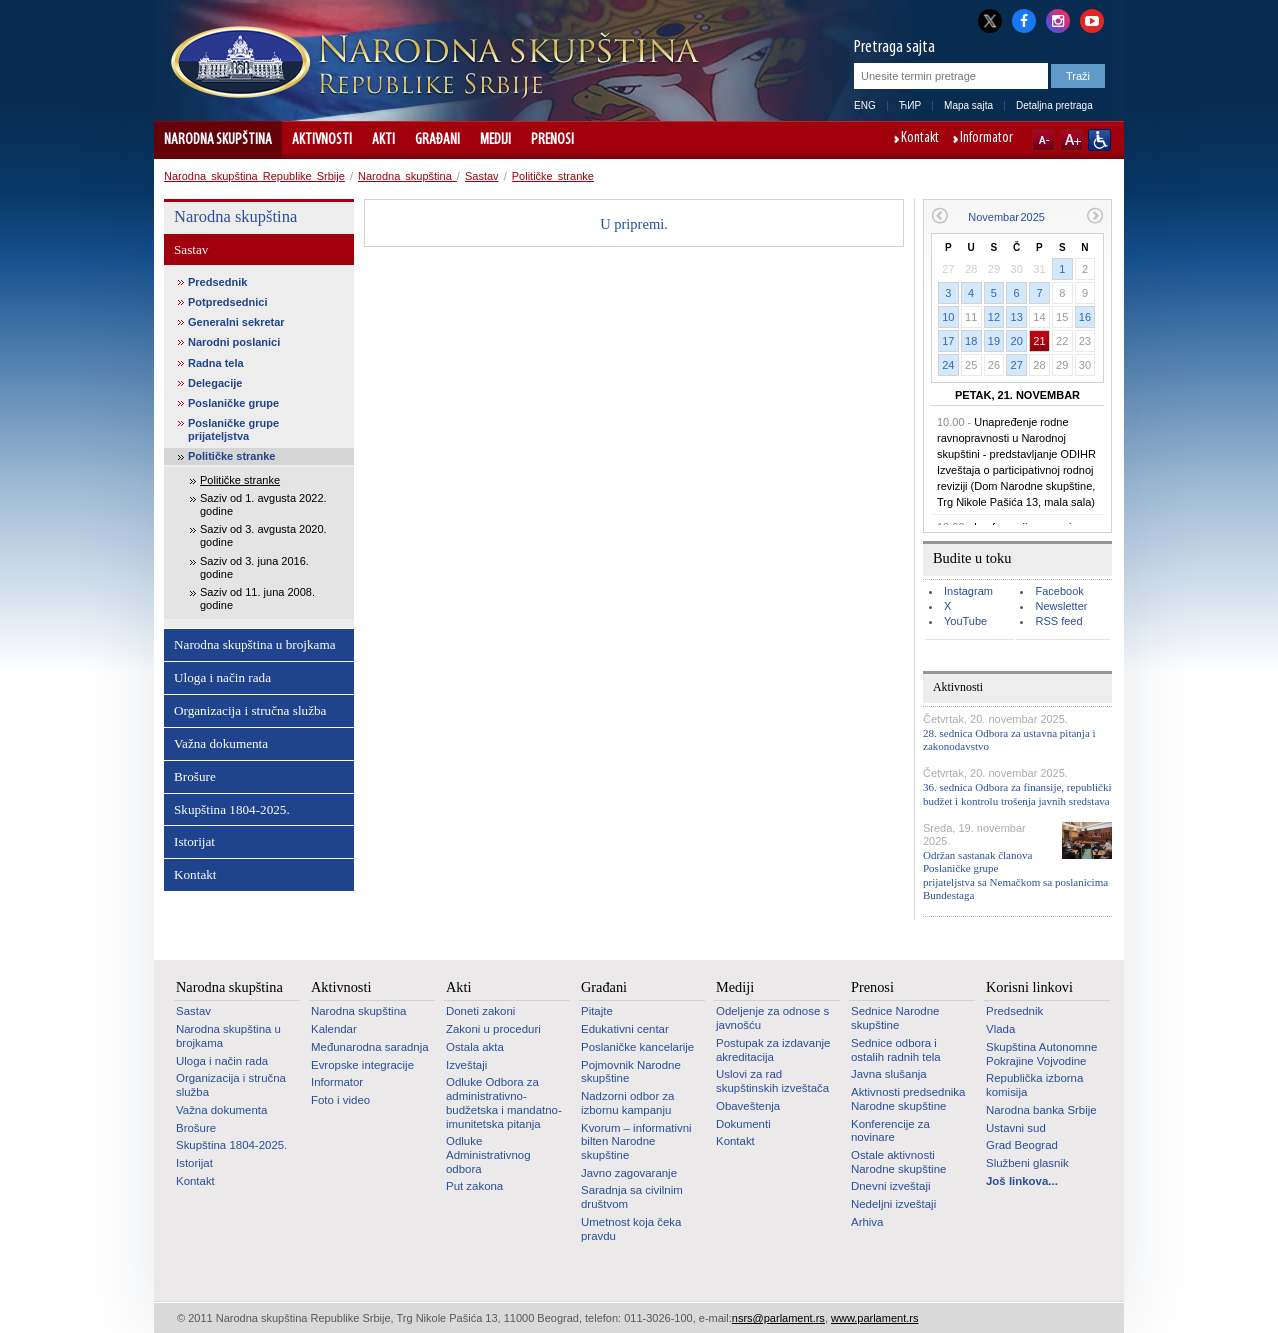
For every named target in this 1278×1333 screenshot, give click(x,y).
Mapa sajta (968, 105)
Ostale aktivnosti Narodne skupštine (898, 1162)
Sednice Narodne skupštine (895, 1018)
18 (971, 341)
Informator (986, 139)
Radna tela (216, 363)
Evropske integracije (362, 1065)
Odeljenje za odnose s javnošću (772, 1018)
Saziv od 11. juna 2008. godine (257, 598)
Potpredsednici (227, 302)
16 (1085, 317)
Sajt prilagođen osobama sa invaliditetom (1099, 140)
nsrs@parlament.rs (778, 1318)
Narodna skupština (218, 140)
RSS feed (1058, 621)
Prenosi (552, 140)
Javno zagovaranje (629, 1173)
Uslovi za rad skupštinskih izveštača (772, 1081)
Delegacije (215, 383)
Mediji (495, 140)
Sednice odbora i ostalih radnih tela (896, 1050)
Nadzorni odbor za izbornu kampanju (627, 1103)
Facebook (1059, 591)
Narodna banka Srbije (1041, 1110)
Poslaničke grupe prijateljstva (233, 429)
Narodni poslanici (234, 342)
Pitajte (597, 1011)
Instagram (968, 591)
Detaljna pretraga (1054, 105)
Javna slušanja (889, 1074)
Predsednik (217, 282)
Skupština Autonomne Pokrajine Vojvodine (1041, 1054)
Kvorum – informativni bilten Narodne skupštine (636, 1141)
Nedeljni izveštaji (893, 1204)
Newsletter (1061, 606)
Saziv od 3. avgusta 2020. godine (263, 535)
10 (948, 317)
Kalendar (334, 1029)
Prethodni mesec (939, 215)
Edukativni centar (625, 1029)
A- (1043, 140)
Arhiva (867, 1222)
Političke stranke (553, 176)
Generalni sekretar (236, 322)
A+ (1071, 140)
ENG (865, 105)
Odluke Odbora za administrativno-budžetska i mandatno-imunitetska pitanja (504, 1102)
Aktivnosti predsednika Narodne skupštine (908, 1099)
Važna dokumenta (221, 743)
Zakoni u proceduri (493, 1029)
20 (1017, 341)
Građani (437, 140)
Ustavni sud (1016, 1128)
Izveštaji (466, 1065)
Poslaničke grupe (233, 403)
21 (1039, 341)
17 (948, 341)
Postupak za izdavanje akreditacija (773, 1050)
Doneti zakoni (480, 1011)
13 (1017, 317)
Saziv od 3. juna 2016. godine (254, 567)
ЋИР (910, 105)
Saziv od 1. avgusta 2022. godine (263, 504)
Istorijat (194, 841)
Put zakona (474, 1186)
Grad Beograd (1022, 1145)
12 (994, 317)
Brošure (195, 776)
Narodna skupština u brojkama (255, 644)
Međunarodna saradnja (370, 1047)
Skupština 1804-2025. (232, 809)
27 (1017, 365)
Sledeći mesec (1095, 215)
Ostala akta (475, 1047)
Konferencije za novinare (890, 1131)
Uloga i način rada (222, 677)
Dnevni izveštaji (890, 1186)
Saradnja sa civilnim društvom (632, 1197)
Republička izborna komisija (1034, 1085)
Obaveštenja (748, 1106)
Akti (383, 140)
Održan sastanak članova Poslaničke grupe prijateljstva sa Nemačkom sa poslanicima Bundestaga (1015, 875)
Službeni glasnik (1027, 1163)
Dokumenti (743, 1124)
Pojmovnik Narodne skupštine (631, 1072)
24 (948, 365)
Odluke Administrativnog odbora (488, 1154)
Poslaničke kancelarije (637, 1047)
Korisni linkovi (1029, 987)
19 (994, 341)
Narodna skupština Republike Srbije (254, 176)
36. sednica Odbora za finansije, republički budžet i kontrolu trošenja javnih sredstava (1017, 793)
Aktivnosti (322, 140)
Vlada (1000, 1029)
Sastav (482, 176)
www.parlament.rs (874, 1318)
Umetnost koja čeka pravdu (631, 1229)
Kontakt (920, 139)
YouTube (965, 621)
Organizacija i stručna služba (250, 710)
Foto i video (340, 1100)
